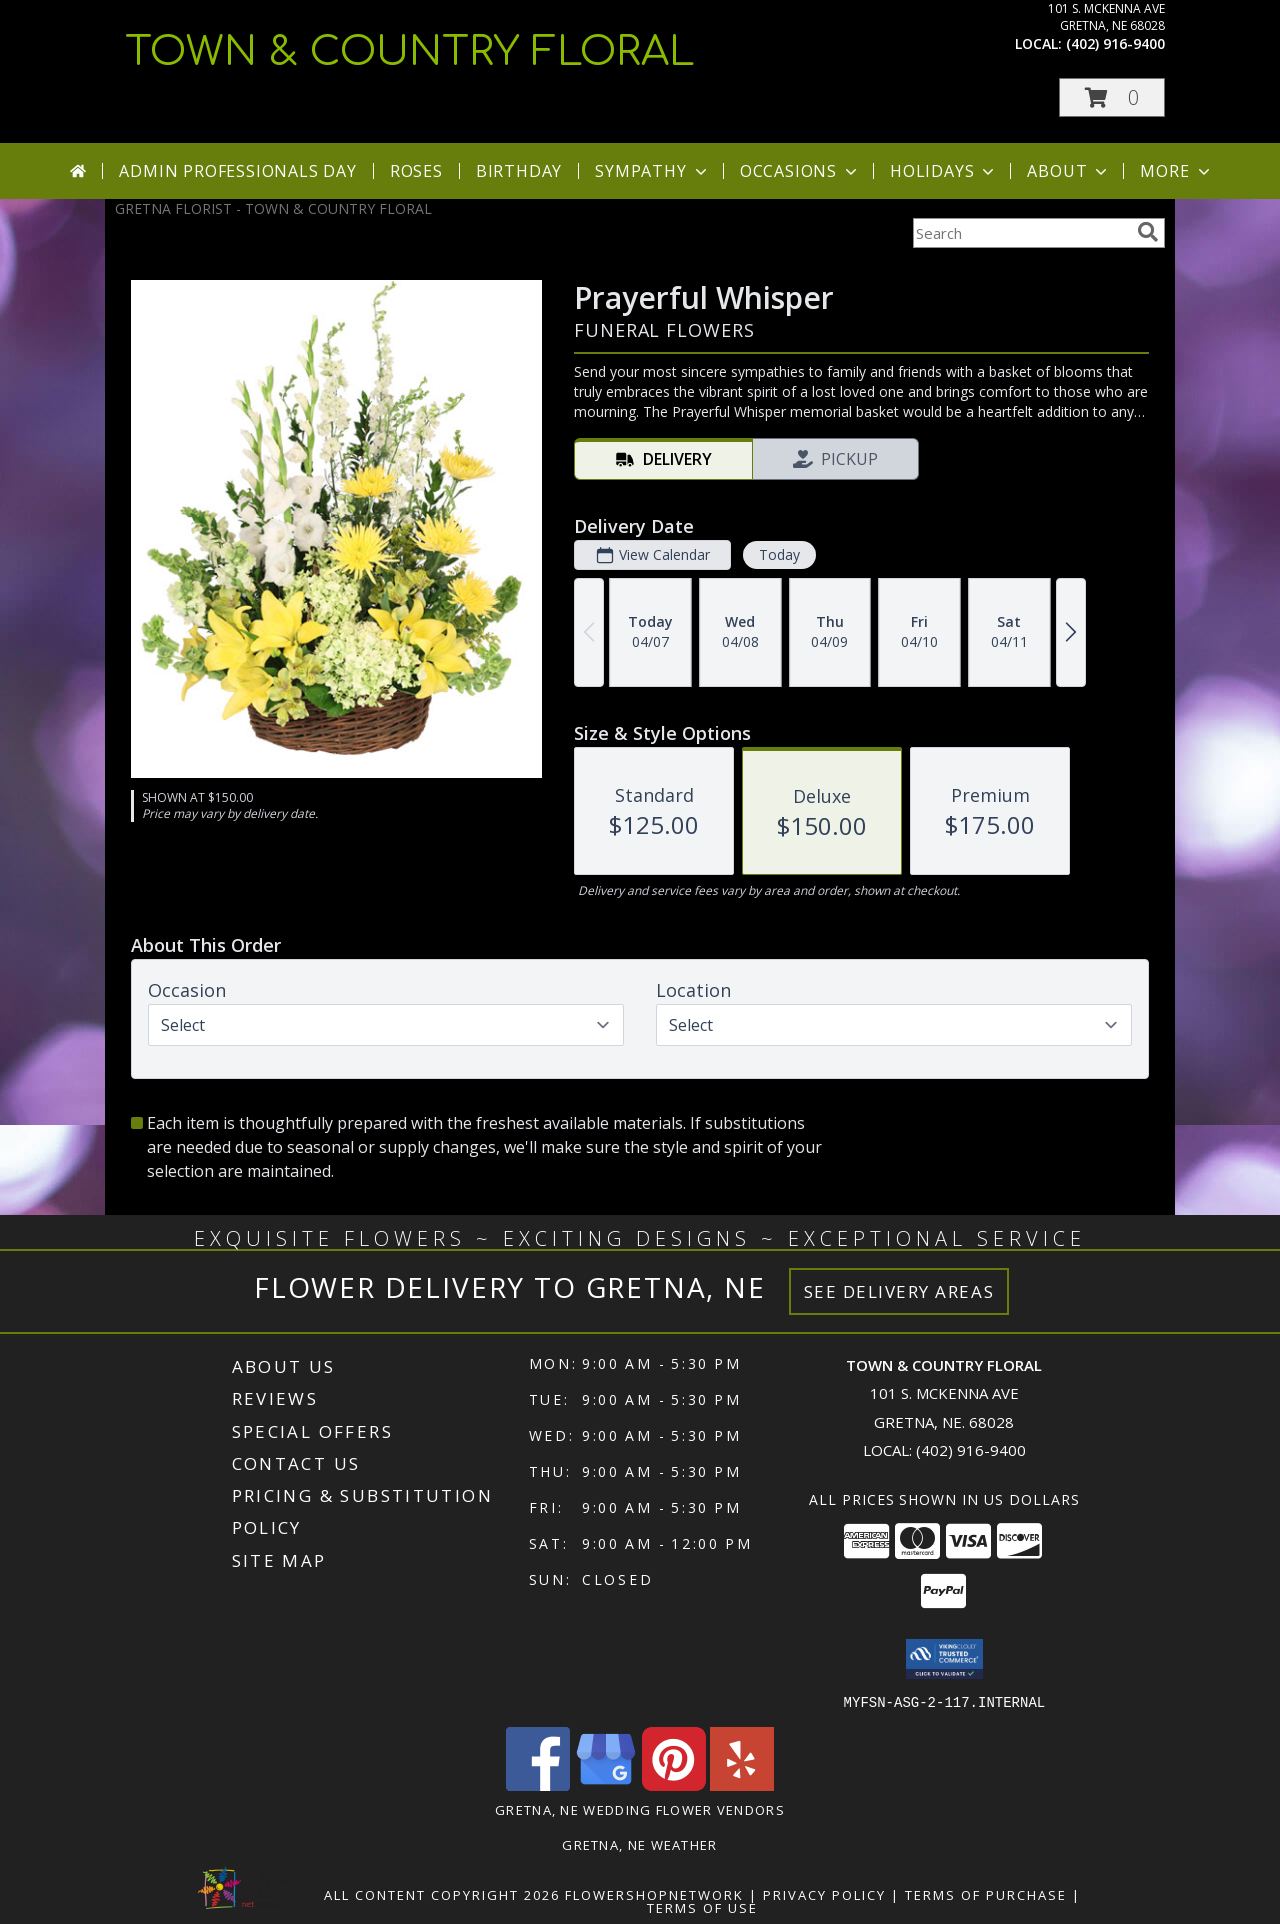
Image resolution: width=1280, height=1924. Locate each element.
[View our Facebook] (538, 1784)
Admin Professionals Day (237, 171)
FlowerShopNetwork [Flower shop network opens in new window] (654, 1894)
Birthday (519, 171)
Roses (416, 171)
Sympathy (652, 171)
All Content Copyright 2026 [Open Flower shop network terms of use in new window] (442, 1894)
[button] (1112, 97)
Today (779, 554)
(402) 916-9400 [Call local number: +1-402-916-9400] (1115, 43)
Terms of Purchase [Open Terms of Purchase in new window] (986, 1894)
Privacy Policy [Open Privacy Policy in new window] (824, 1894)
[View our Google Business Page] (606, 1784)
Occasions (800, 171)
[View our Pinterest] (674, 1784)
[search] (1148, 232)
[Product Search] (1021, 233)
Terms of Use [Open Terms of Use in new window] (702, 1907)
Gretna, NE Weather (639, 1844)
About (1069, 171)
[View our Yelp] (742, 1784)
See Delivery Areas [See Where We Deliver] (899, 1291)
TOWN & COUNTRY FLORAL (410, 52)
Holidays (944, 171)
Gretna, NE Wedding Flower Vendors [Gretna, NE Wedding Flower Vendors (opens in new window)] (640, 1809)
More (1176, 171)
